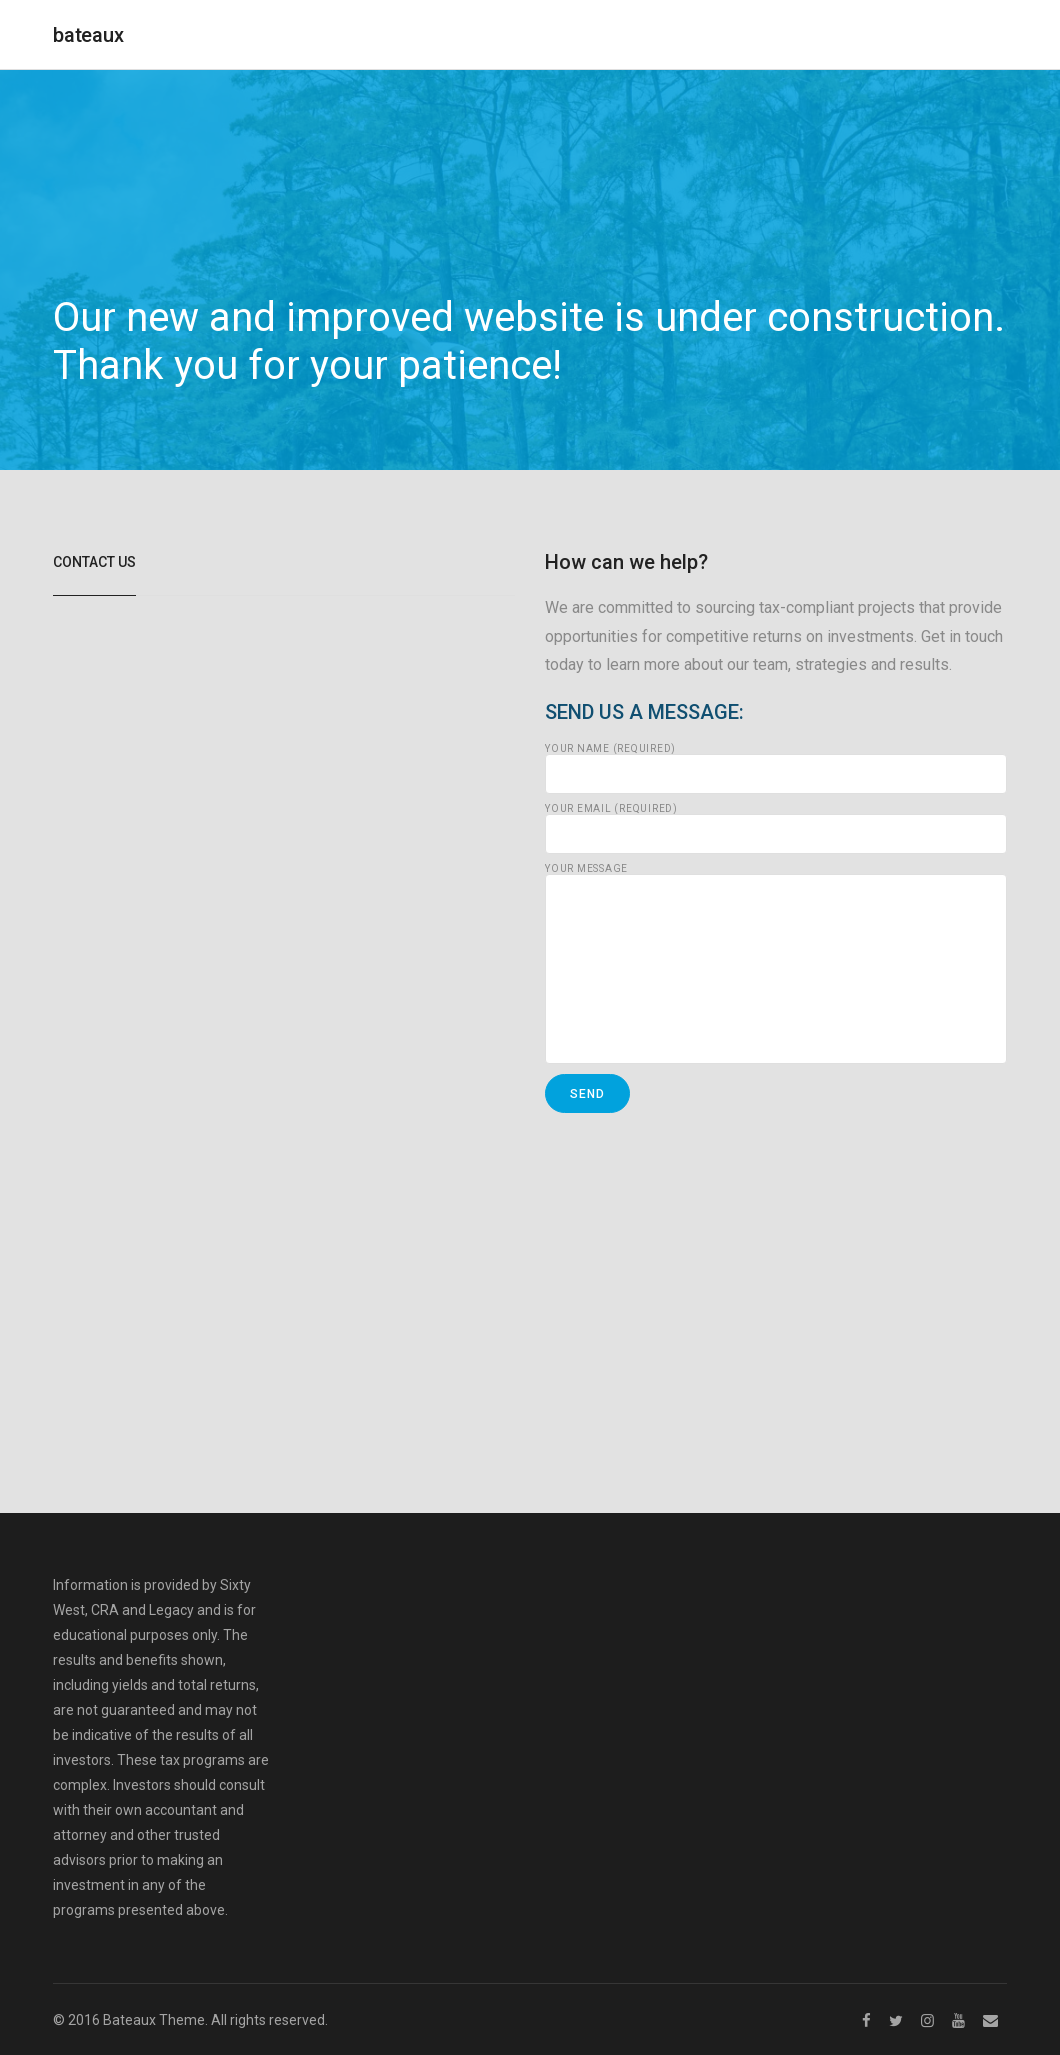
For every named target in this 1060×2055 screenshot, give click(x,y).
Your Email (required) (776, 829)
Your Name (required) (776, 769)
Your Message (776, 964)
